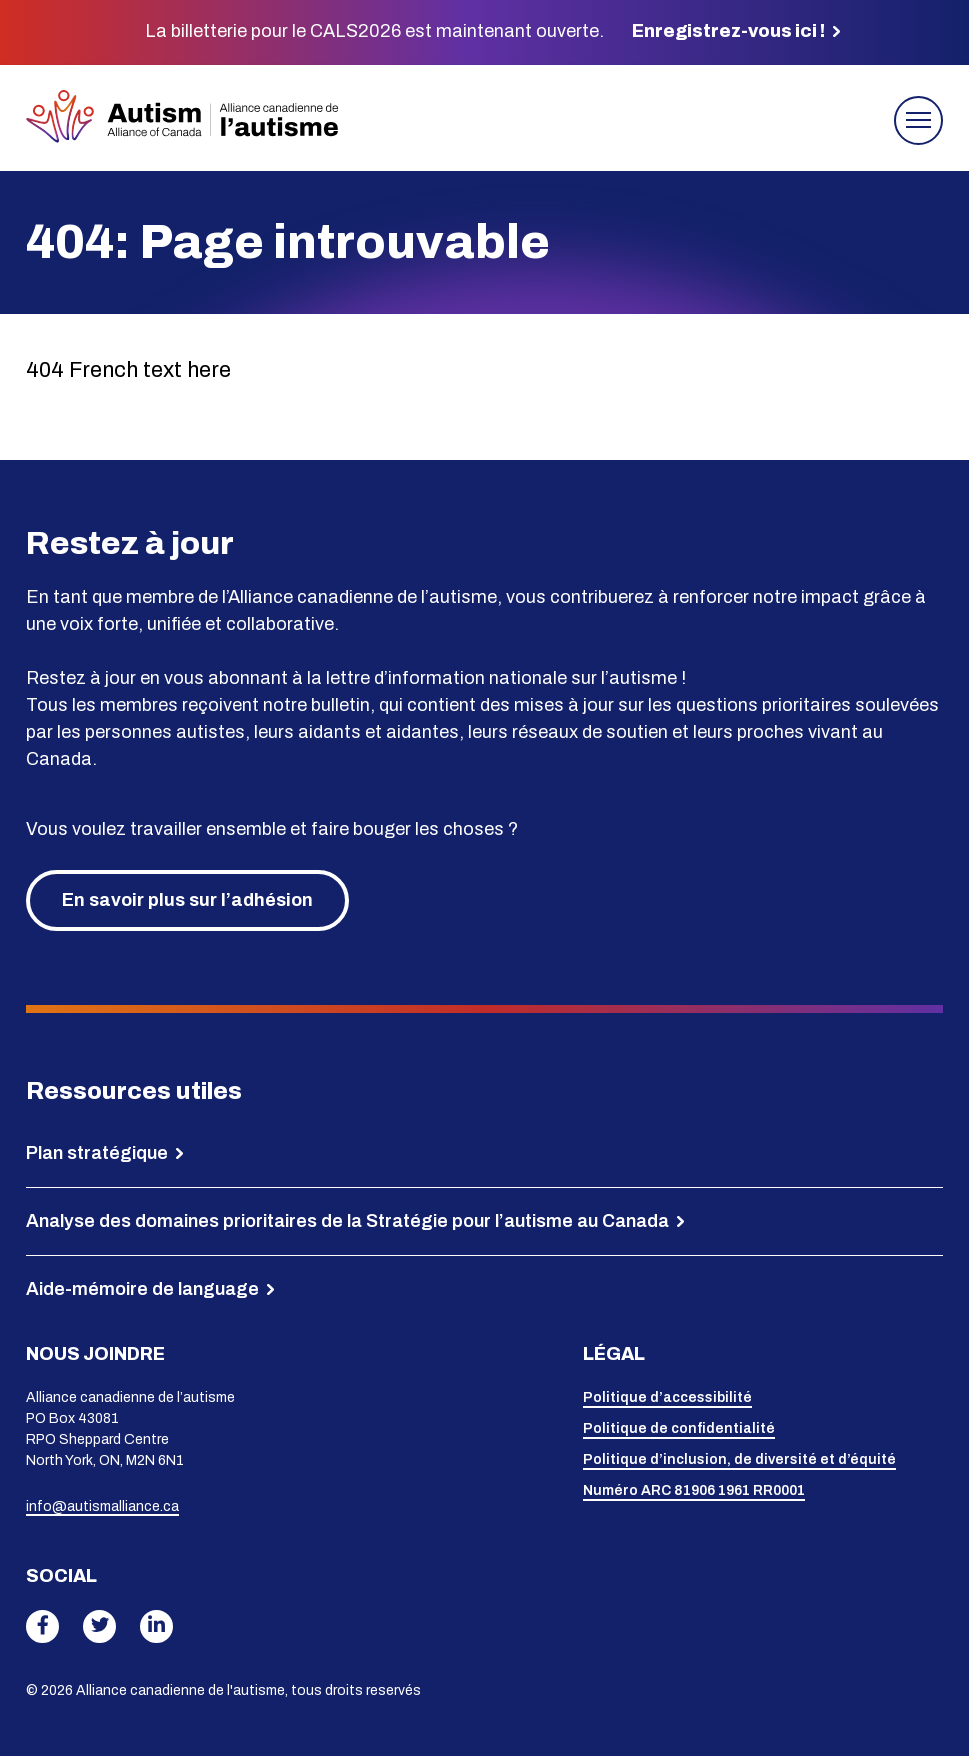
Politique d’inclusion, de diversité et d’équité (739, 1459)
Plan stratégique (97, 1153)
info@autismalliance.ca (102, 1506)
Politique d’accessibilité (667, 1397)
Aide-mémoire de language (142, 1289)
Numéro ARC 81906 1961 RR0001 (694, 1490)
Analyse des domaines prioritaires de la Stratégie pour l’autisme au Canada (347, 1221)
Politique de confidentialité (679, 1428)
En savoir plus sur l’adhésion (187, 900)
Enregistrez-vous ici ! (728, 31)
